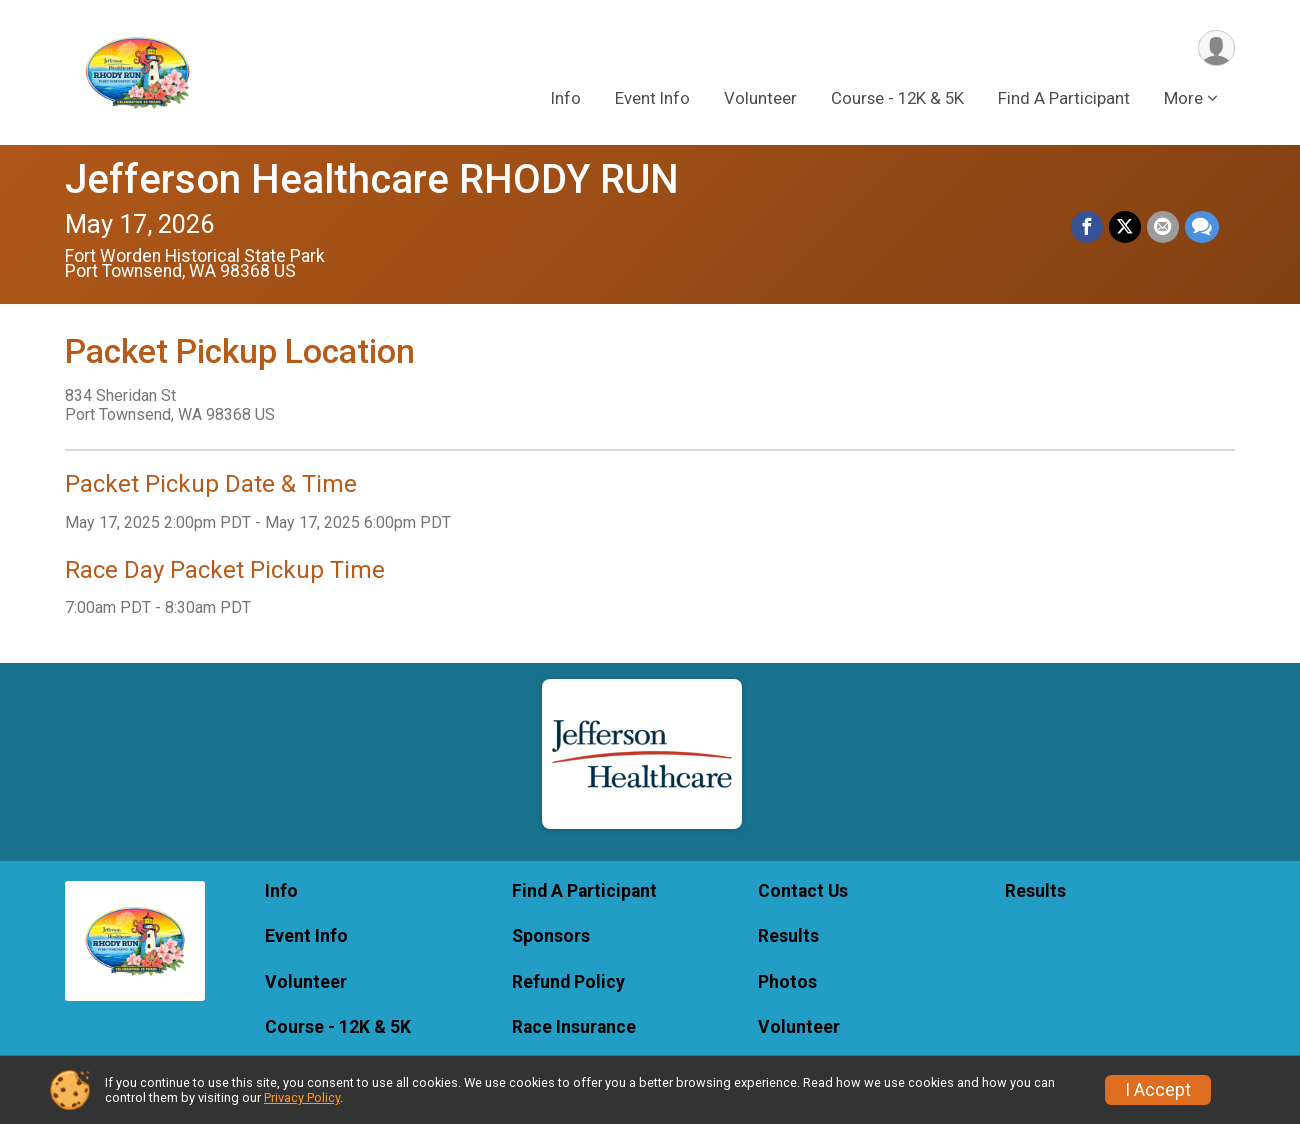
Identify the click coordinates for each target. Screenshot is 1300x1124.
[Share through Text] (1202, 227)
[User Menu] (1216, 48)
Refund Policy (568, 982)
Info (566, 99)
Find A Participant (1064, 99)
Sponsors (551, 936)
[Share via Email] (1163, 227)
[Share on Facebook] (1087, 227)
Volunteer (760, 99)
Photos (787, 982)
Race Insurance (574, 1027)
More (1183, 99)
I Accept (1158, 1090)
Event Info (652, 99)
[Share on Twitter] (1125, 227)
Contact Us (803, 891)
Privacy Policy (302, 1097)
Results (788, 936)
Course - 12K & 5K (897, 99)
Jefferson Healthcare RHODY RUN (372, 179)
